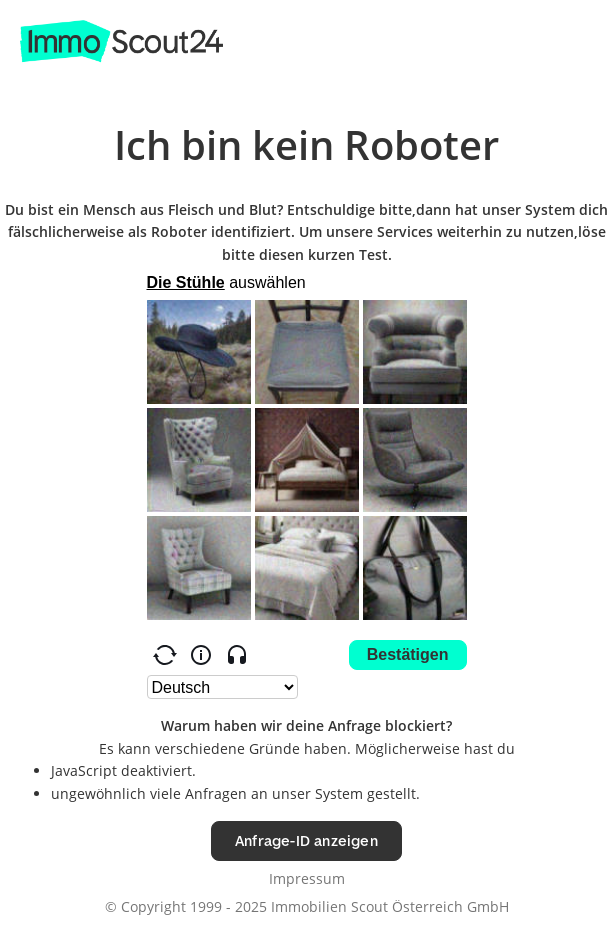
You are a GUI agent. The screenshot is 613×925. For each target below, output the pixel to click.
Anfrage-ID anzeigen (306, 840)
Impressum (307, 878)
